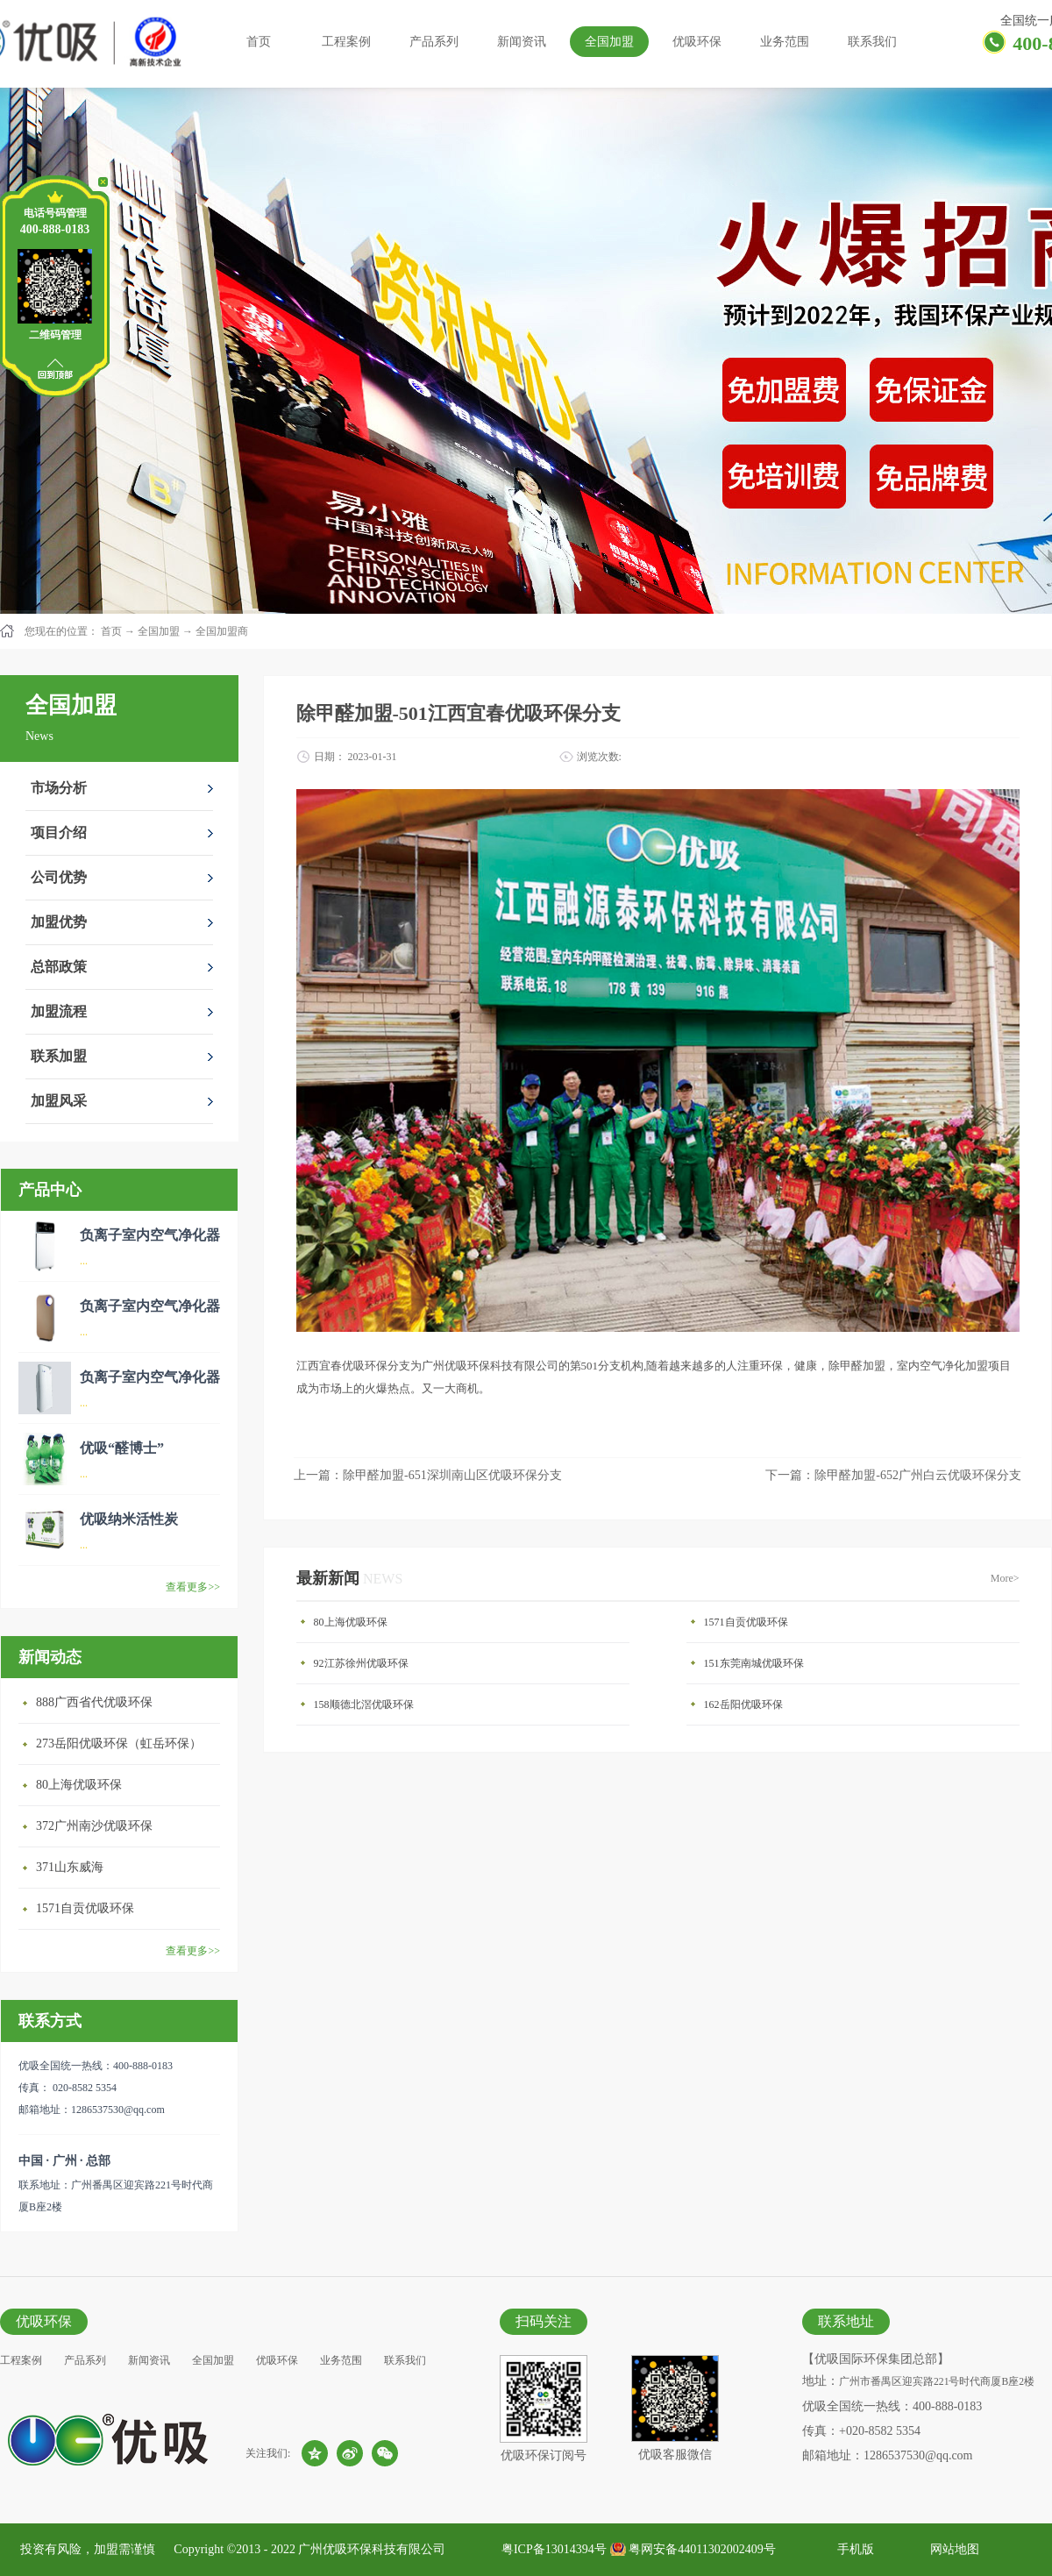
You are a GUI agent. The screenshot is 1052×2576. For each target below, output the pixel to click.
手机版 (852, 2549)
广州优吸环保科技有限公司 (371, 2549)
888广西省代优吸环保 (94, 1702)
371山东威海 (69, 1867)
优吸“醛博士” (122, 1448)
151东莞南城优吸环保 (754, 1663)
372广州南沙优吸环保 (94, 1825)
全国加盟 (159, 631)
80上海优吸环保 (79, 1784)
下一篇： (893, 1475)
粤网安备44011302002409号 (702, 2549)
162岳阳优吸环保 (743, 1704)
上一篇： (428, 1475)
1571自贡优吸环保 (85, 1908)
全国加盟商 (221, 631)
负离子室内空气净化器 (150, 1235)
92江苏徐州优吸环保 (361, 1663)
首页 (258, 41)
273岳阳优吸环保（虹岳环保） (119, 1743)
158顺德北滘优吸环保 (364, 1704)
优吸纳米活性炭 (129, 1519)
